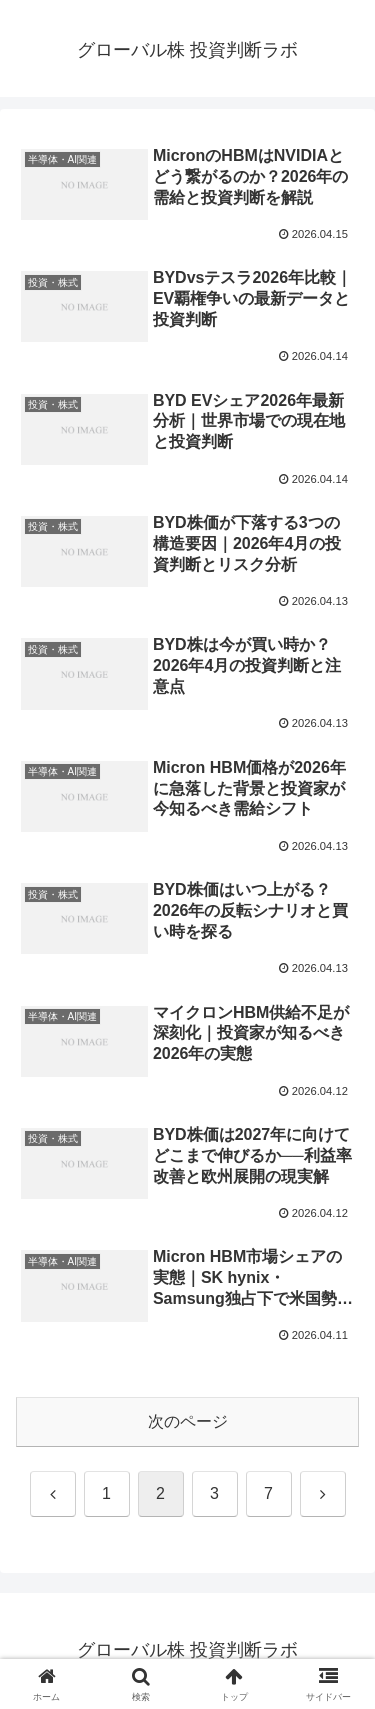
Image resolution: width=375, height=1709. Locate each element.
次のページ (188, 1421)
